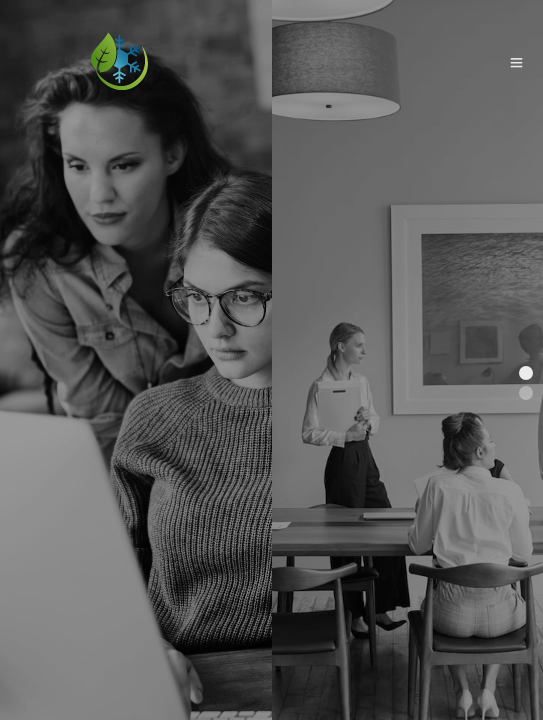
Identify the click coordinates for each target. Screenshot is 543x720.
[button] (526, 373)
